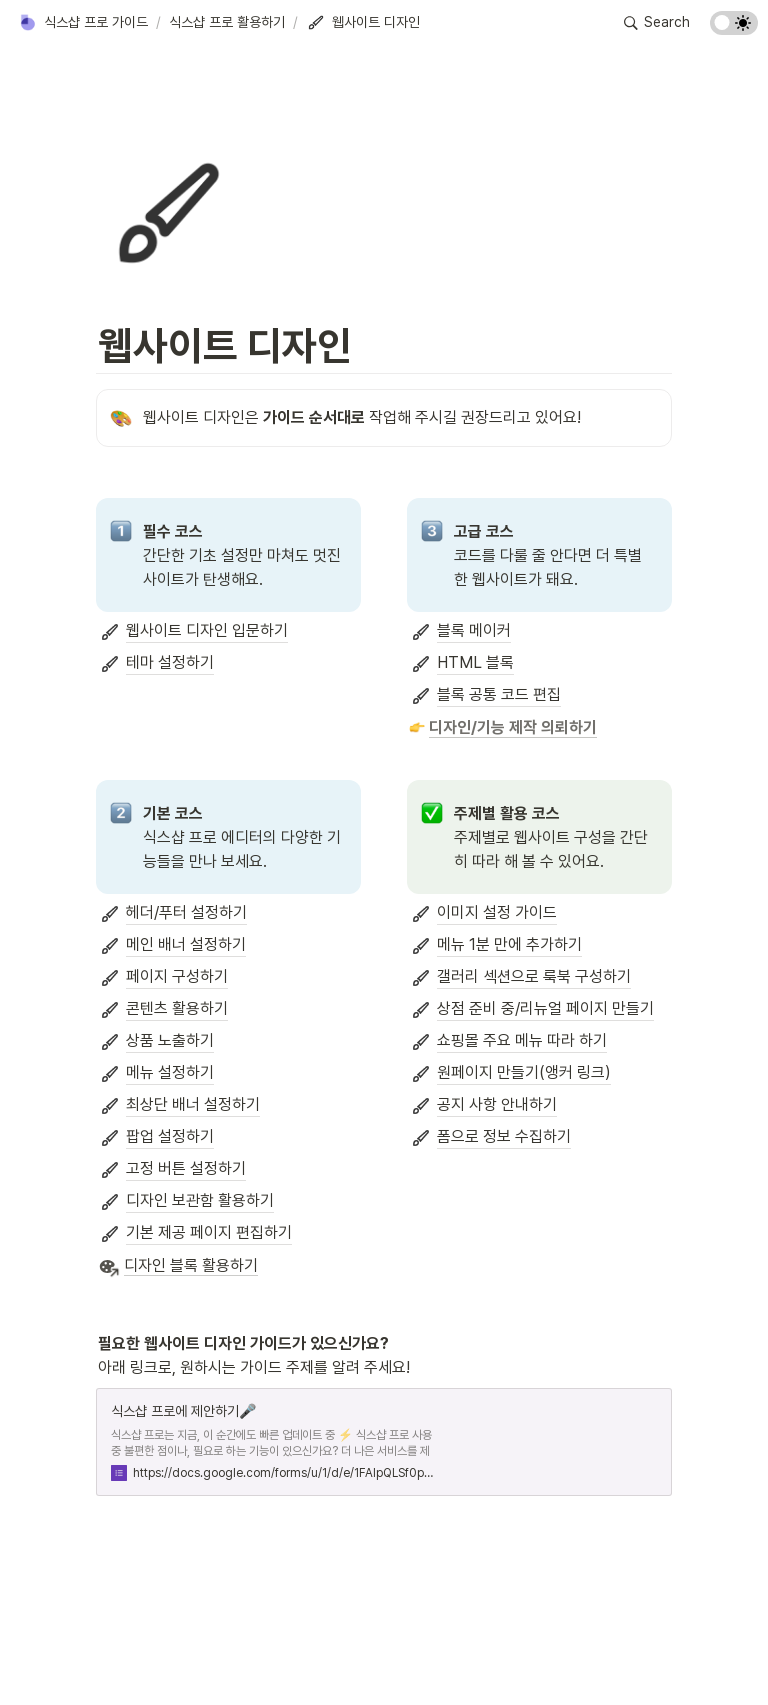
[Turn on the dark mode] (734, 29)
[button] (83, 23)
